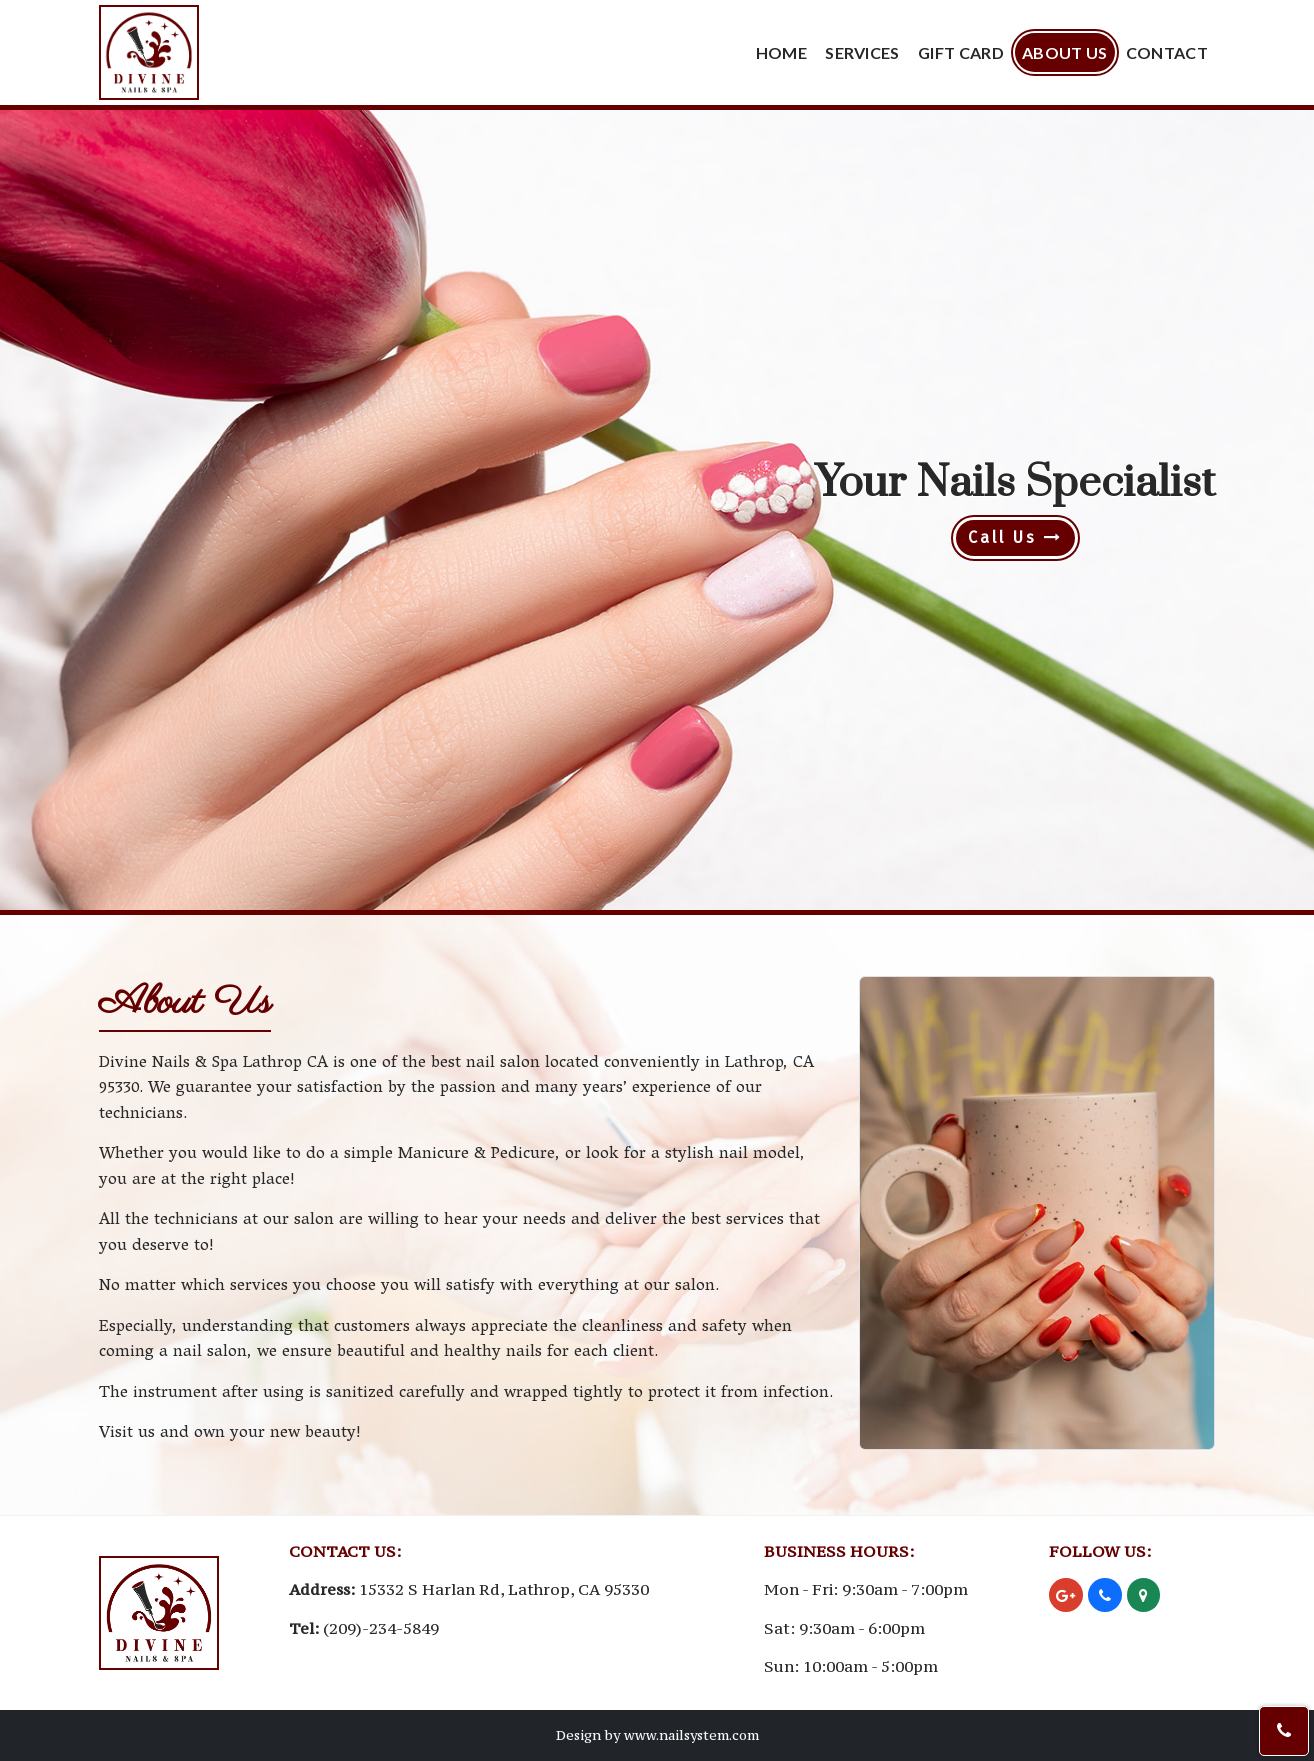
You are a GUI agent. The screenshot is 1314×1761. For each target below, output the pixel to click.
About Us (1065, 52)
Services (862, 52)
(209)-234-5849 (381, 1628)
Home (781, 52)
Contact (1167, 52)
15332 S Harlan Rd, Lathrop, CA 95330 (504, 1589)
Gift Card (961, 52)
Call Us (1015, 537)
